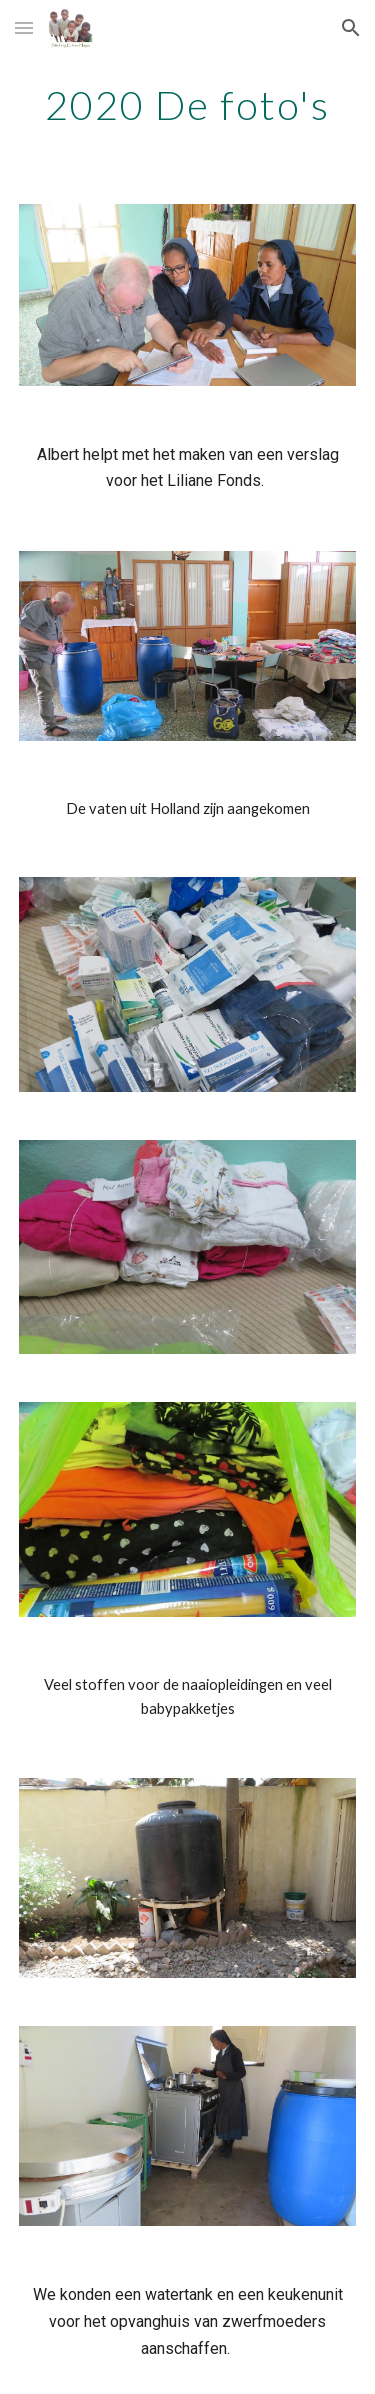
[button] (24, 27)
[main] (188, 105)
